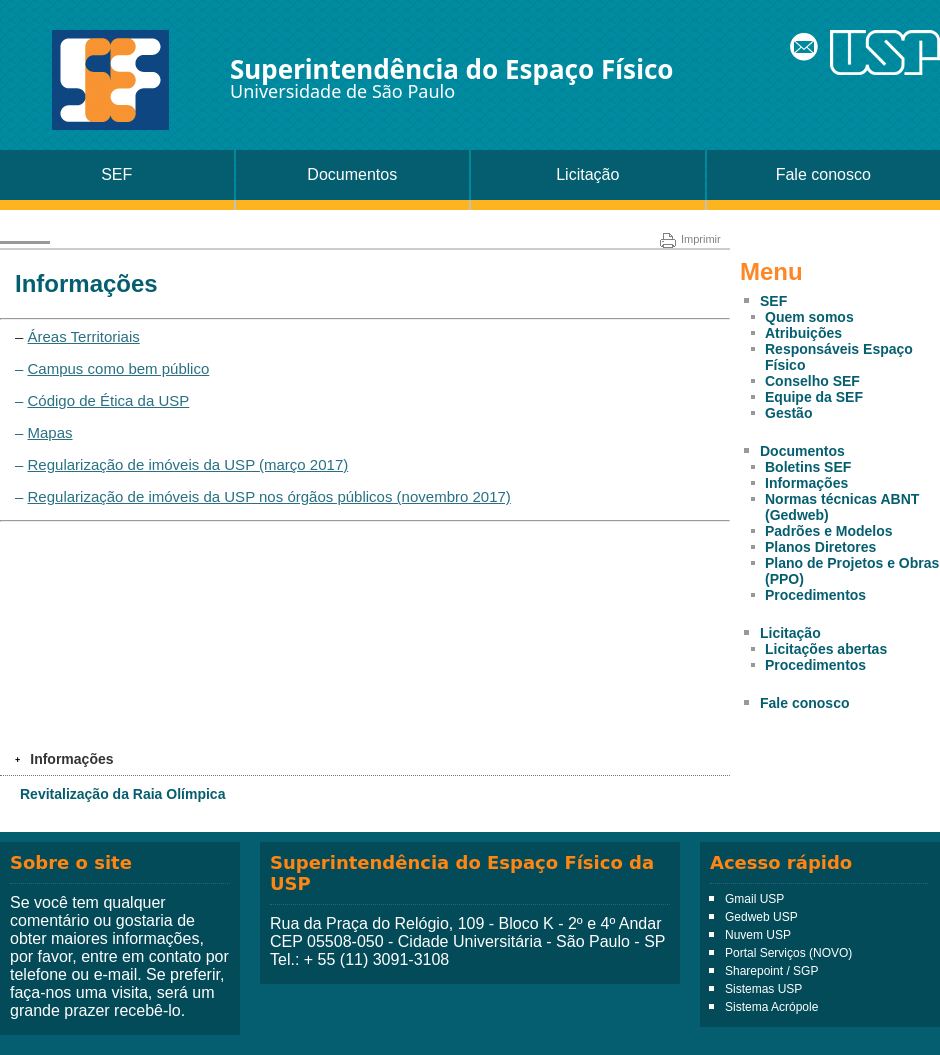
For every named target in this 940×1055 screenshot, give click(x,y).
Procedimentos (815, 595)
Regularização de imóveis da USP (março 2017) (188, 464)
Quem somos (809, 317)
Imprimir (690, 239)
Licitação (587, 174)
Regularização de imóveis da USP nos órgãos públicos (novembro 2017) (269, 496)
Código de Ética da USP (109, 400)
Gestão (788, 413)
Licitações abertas (826, 649)
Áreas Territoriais (84, 336)
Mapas (50, 432)
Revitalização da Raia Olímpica (122, 794)
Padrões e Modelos (829, 531)
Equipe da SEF (814, 397)
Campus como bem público (119, 368)
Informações (806, 483)
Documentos (352, 174)
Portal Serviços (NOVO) (788, 953)
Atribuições (803, 333)
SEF (116, 174)
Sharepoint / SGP (771, 971)
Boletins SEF (808, 467)
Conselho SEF (812, 381)
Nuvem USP (758, 935)
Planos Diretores (820, 547)
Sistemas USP (763, 989)
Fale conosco (823, 174)
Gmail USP (754, 899)
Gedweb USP (761, 917)
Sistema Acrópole (771, 1007)
